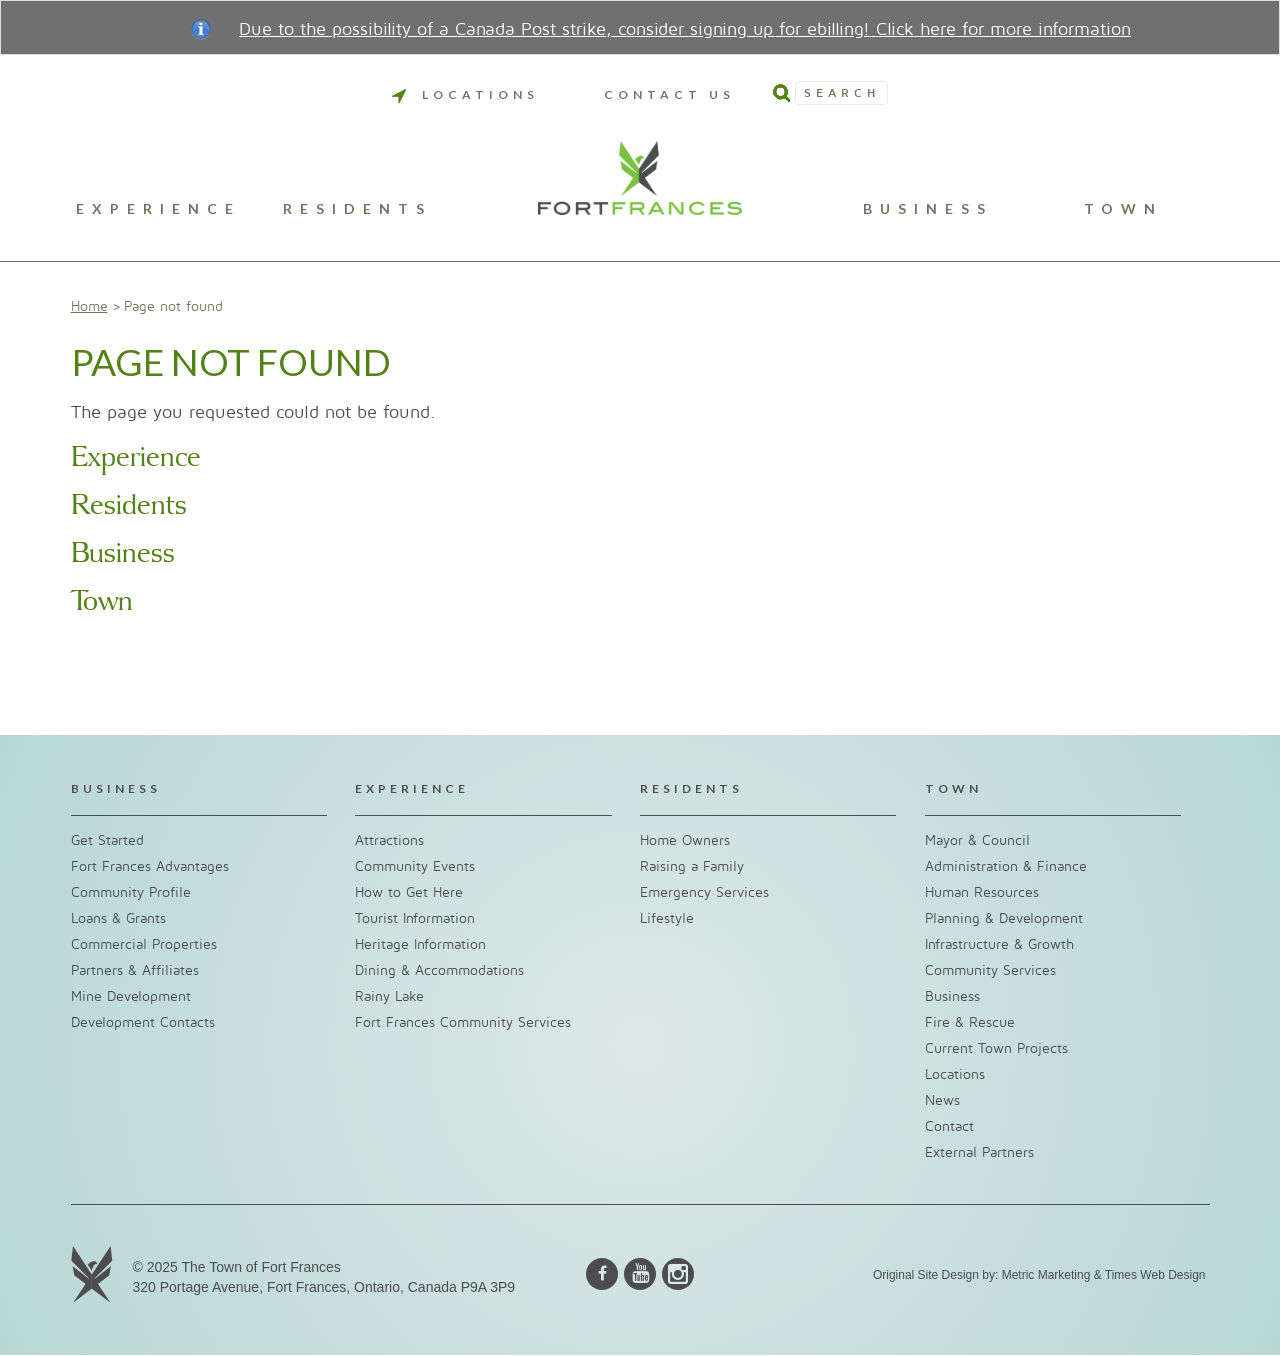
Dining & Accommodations (439, 970)
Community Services (990, 970)
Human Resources (982, 892)
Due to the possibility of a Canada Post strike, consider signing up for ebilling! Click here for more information (685, 29)
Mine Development (131, 996)
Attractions (389, 840)
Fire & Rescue (970, 1022)
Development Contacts (143, 1022)
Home (89, 306)
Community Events (415, 866)
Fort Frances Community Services (463, 1022)
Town (1123, 209)
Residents (357, 209)
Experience (158, 209)
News (942, 1100)
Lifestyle (667, 918)
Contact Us (669, 94)
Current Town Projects (996, 1048)
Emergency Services (704, 892)
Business (928, 209)
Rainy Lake (389, 996)
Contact (949, 1126)
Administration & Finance (1006, 866)
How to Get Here (409, 892)
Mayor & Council (977, 840)
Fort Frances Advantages (150, 866)
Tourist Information (415, 918)
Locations (465, 94)
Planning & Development (1004, 918)
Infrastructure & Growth (999, 944)
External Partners (979, 1152)
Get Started (107, 840)
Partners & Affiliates (135, 970)
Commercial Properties (144, 944)
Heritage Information (420, 944)
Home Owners (685, 840)
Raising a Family (692, 866)
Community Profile (131, 892)
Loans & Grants (118, 918)
